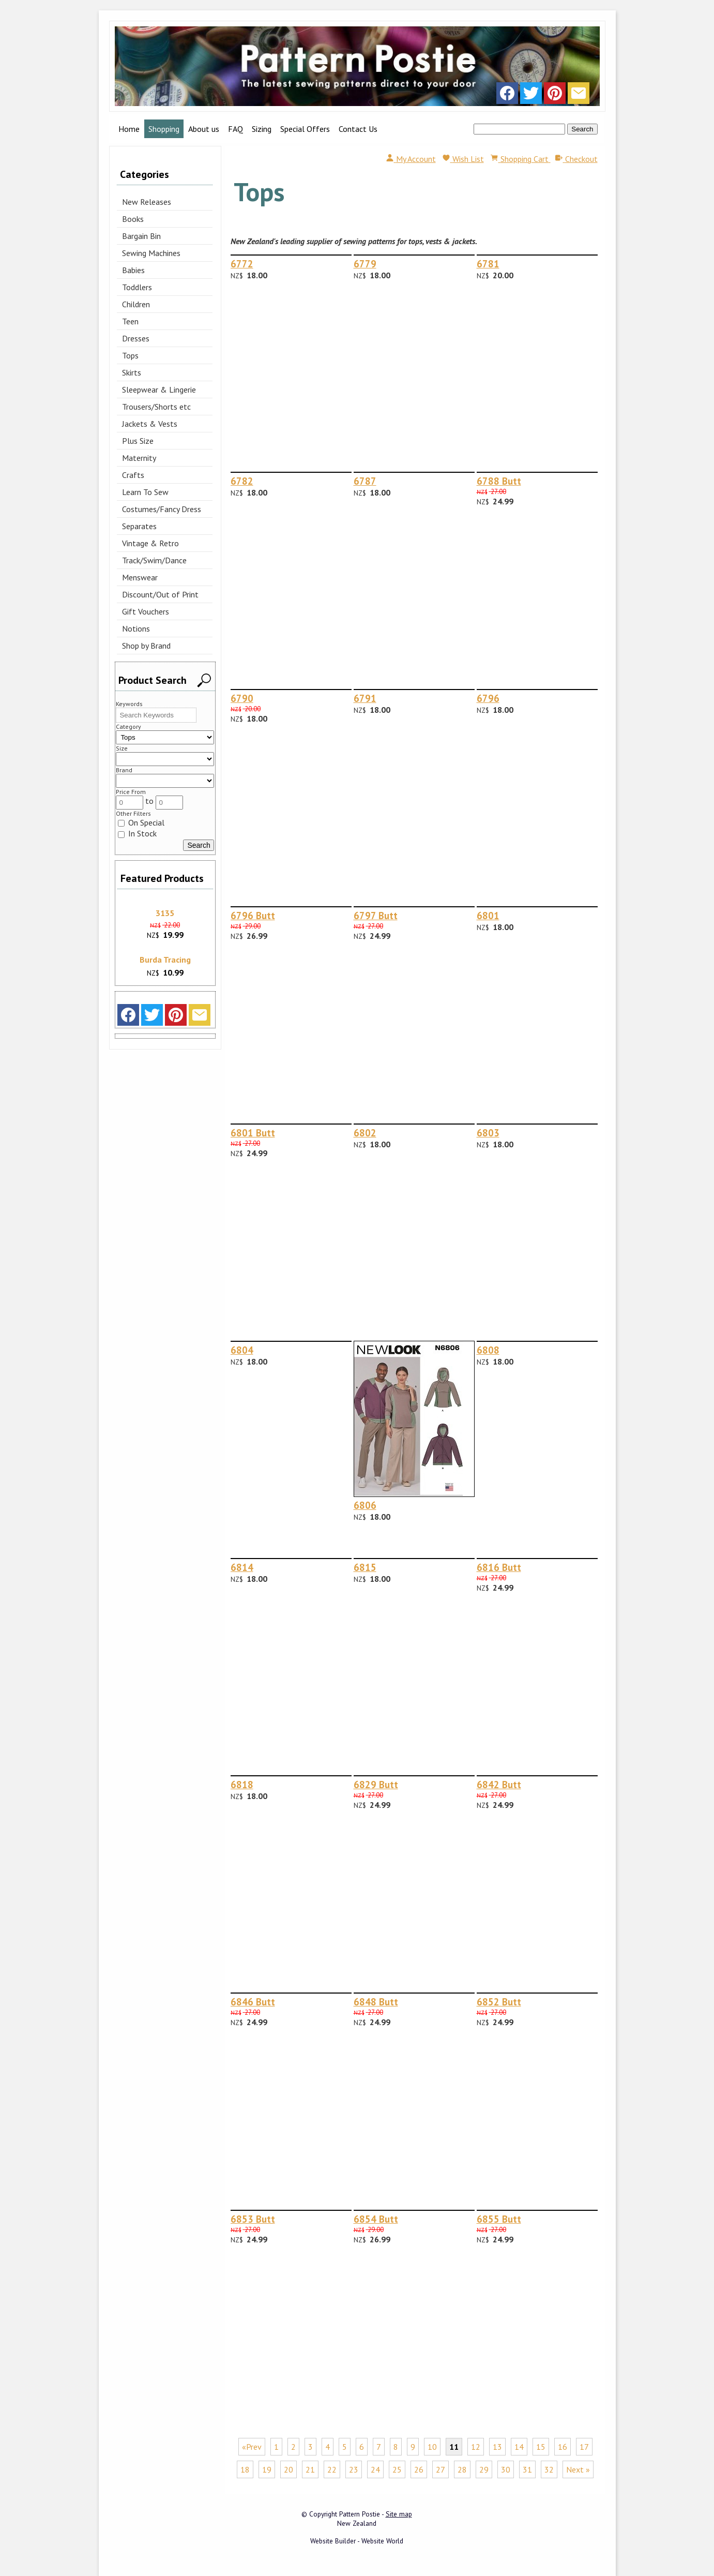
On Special (141, 822)
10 (432, 2447)
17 (584, 2447)
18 (245, 2469)
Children (136, 304)
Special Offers (305, 129)
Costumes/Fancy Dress (161, 509)
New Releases (146, 202)
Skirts (131, 372)
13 (497, 2447)
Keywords (129, 704)
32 (549, 2469)
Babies (133, 270)
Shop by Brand (146, 645)
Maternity (139, 458)
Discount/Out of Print (160, 594)
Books (133, 219)
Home (129, 129)
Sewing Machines (151, 253)
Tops (130, 355)
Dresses (135, 338)
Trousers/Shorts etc (156, 406)
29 (484, 2469)
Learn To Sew (145, 492)
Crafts (133, 475)
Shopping (163, 129)
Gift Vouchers (145, 611)
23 (353, 2469)
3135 (165, 913)
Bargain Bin (141, 236)
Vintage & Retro (150, 543)
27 (440, 2469)
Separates (139, 526)
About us (203, 129)
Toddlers (137, 287)
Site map (399, 2514)
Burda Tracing (165, 959)
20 (288, 2469)
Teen (130, 321)
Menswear (140, 577)
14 (519, 2447)
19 (266, 2469)
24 (375, 2469)
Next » (578, 2469)
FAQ (235, 129)
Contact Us (358, 129)
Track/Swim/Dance (154, 560)
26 (418, 2469)
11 (454, 2447)
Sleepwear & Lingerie (159, 389)
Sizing (261, 129)
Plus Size (138, 441)
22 (332, 2469)
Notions (136, 628)
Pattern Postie (359, 2514)
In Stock (137, 833)
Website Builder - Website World (356, 2540)
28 (462, 2469)
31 (527, 2469)
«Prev (252, 2447)
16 (562, 2447)
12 (475, 2447)
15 (540, 2447)
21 (310, 2469)
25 (397, 2469)
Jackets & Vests (149, 423)
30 (505, 2469)
